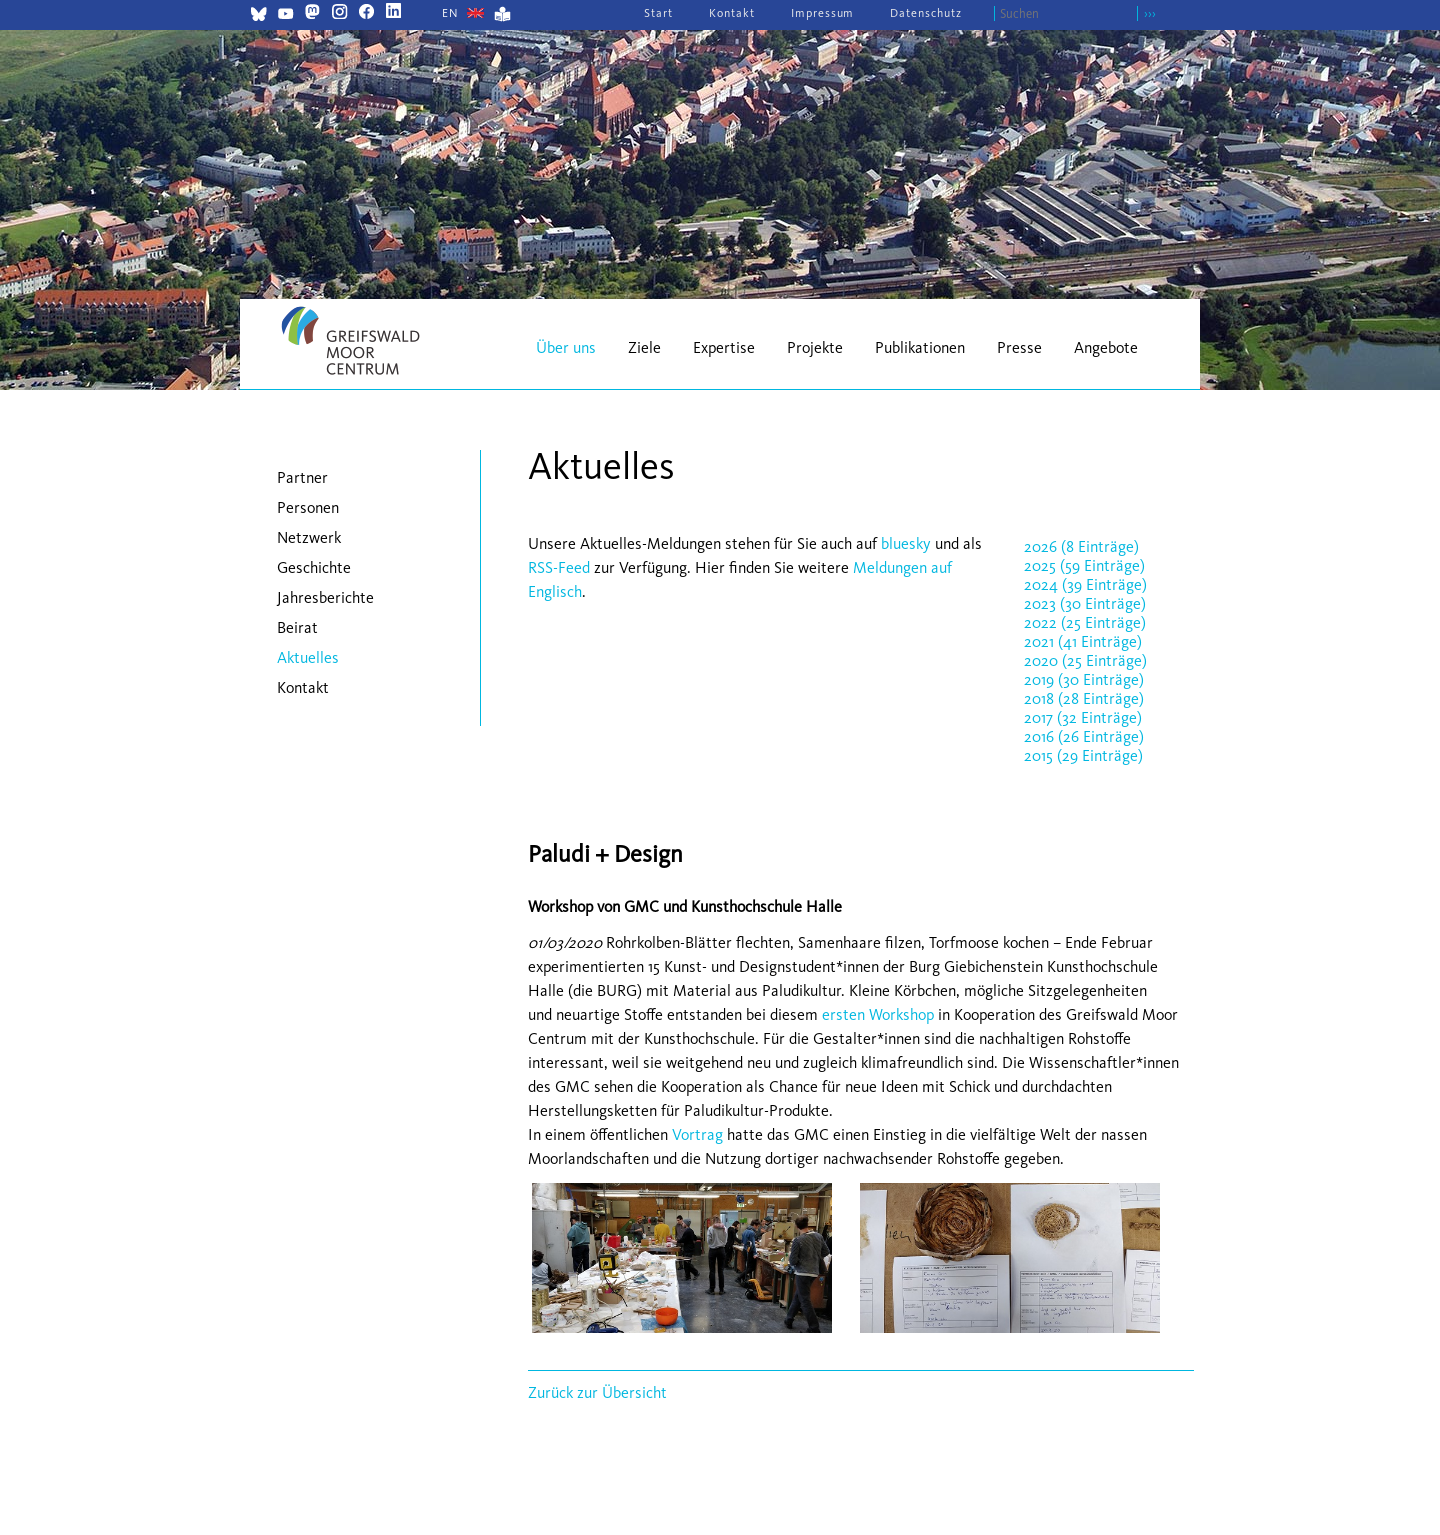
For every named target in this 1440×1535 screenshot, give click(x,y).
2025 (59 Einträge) (1084, 565)
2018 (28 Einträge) (1084, 698)
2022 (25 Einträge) (1085, 622)
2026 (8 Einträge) (1081, 546)
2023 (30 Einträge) (1085, 603)
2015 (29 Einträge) (1083, 755)
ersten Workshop (878, 1014)
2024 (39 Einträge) (1085, 584)
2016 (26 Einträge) (1084, 736)
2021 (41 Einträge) (1083, 641)
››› (1150, 13)
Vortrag (697, 1134)
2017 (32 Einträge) (1083, 717)
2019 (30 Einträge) (1084, 679)
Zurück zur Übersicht (597, 1392)
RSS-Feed (559, 567)
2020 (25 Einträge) (1085, 660)
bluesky (906, 543)
